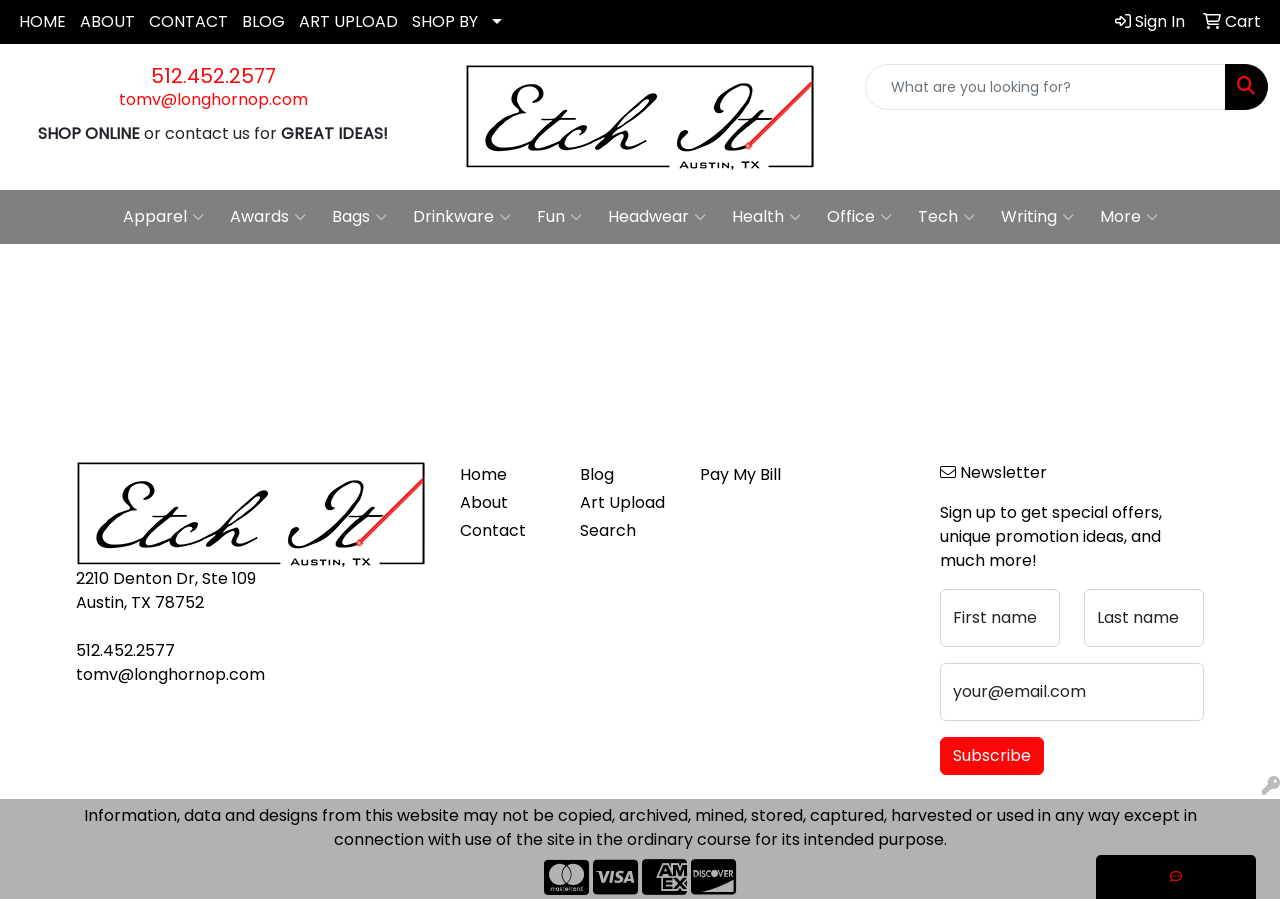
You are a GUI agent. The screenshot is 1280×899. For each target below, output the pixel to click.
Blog (597, 474)
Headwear (657, 217)
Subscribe (992, 755)
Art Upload (622, 502)
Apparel (163, 217)
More (1129, 217)
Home (483, 474)
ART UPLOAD (348, 21)
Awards (268, 217)
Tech (946, 217)
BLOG (263, 21)
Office (859, 217)
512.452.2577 (213, 76)
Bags (359, 217)
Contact (493, 530)
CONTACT (188, 21)
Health (766, 217)
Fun (559, 217)
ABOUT (107, 21)
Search (608, 530)
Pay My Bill (740, 474)
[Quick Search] (1045, 87)
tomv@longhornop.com (213, 99)
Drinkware (462, 217)
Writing (1037, 217)
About (484, 502)
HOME (42, 21)
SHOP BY (445, 21)
